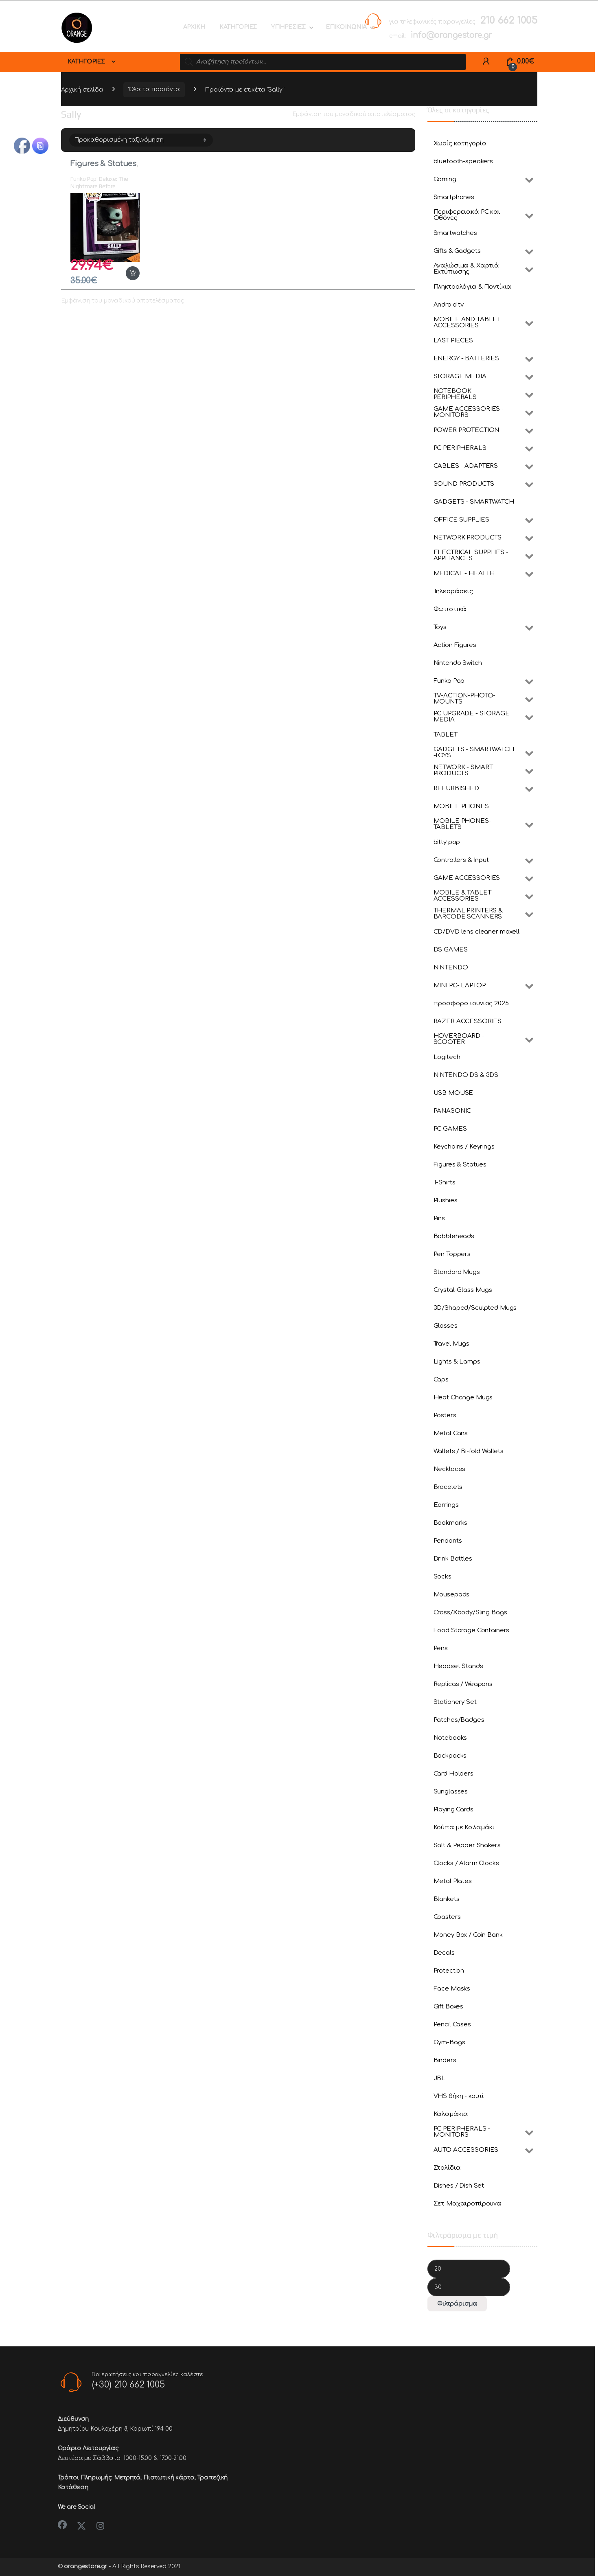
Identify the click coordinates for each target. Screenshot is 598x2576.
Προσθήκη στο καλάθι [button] (133, 273)
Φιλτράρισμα (457, 2304)
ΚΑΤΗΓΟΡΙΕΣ (238, 27)
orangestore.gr (85, 2566)
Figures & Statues (103, 164)
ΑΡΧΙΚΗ (194, 27)
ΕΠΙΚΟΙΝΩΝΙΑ (346, 27)
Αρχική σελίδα (82, 89)
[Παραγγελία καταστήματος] (141, 140)
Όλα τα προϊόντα (154, 89)
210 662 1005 (508, 20)
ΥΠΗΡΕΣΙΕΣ (288, 27)
